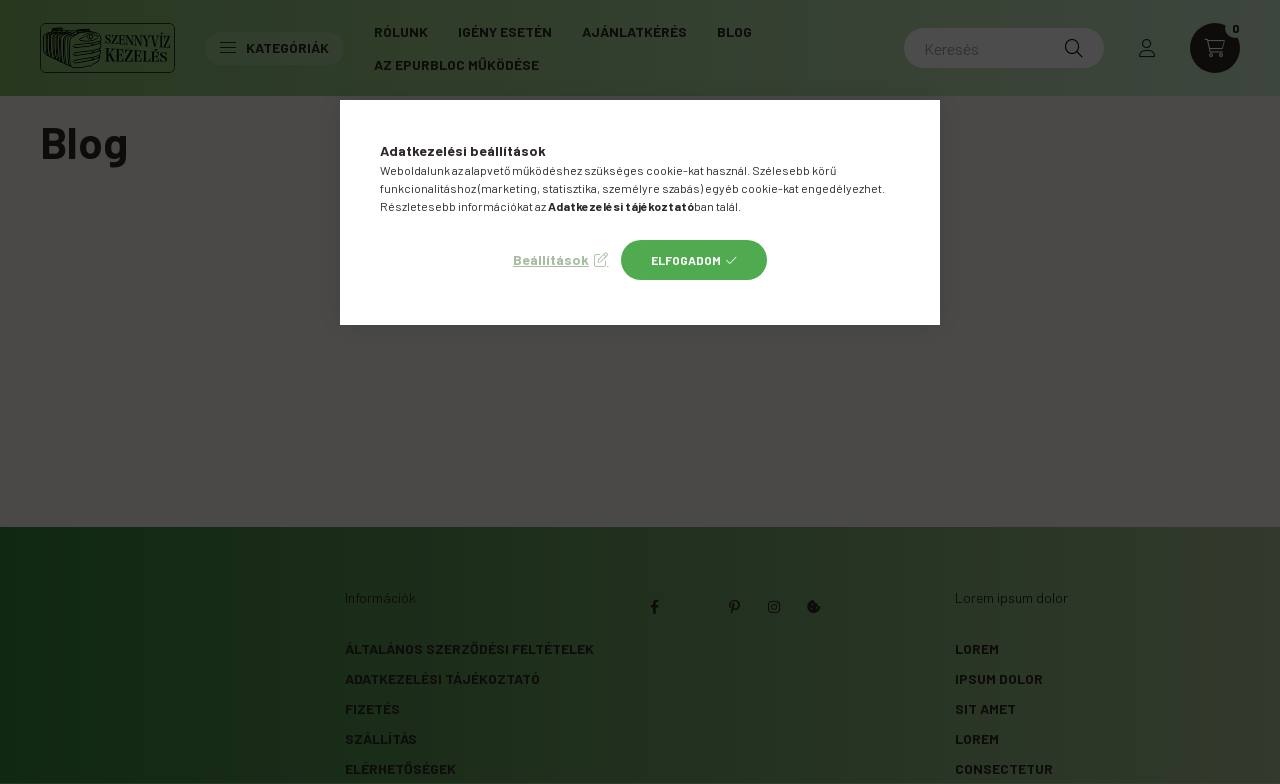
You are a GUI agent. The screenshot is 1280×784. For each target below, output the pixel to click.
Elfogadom (686, 260)
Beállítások (551, 259)
